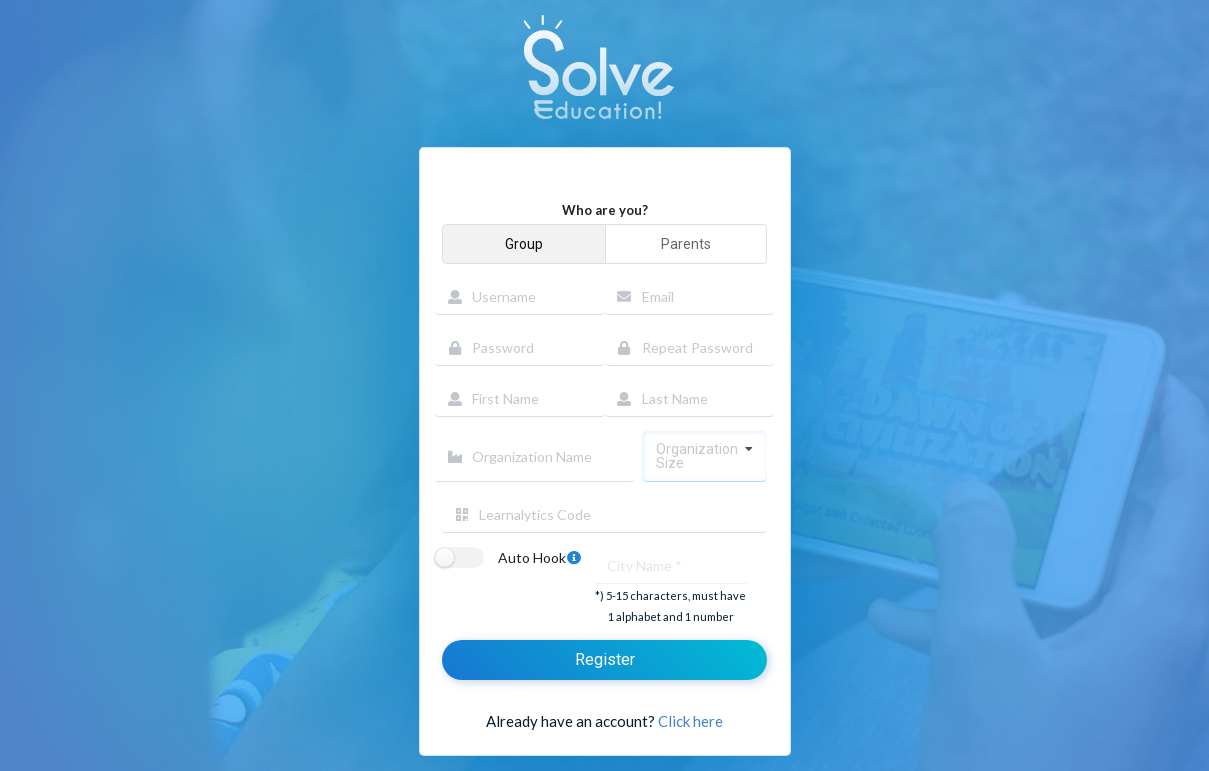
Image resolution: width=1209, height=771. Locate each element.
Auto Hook (542, 558)
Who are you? (605, 210)
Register (605, 659)
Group (524, 244)
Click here (690, 721)
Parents (686, 244)
